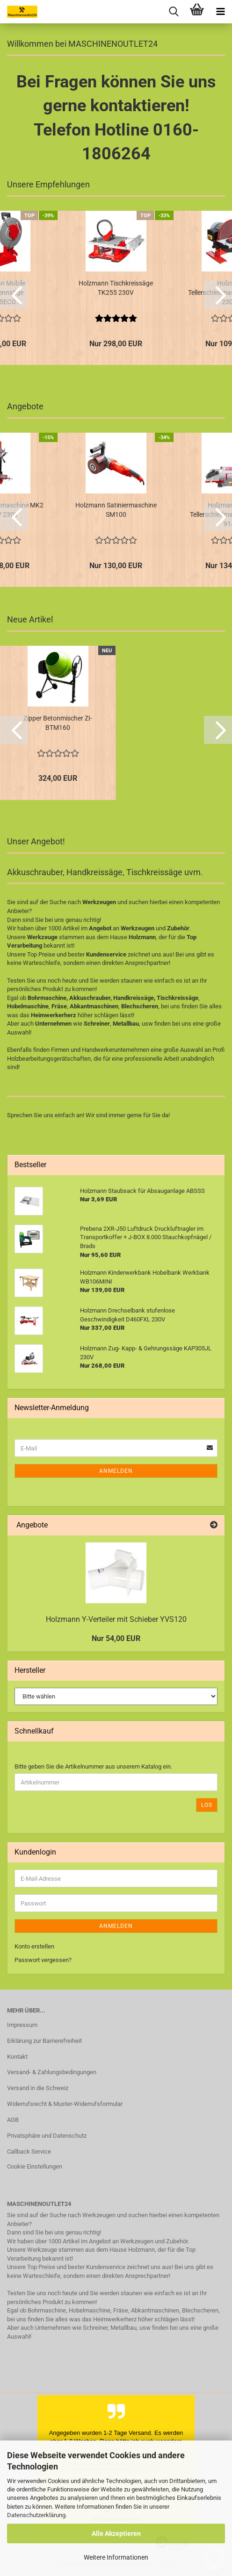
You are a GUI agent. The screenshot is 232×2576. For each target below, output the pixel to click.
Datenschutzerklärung (36, 2515)
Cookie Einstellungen (34, 2166)
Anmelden (116, 1471)
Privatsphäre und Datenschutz (47, 2135)
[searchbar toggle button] (173, 11)
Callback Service (29, 2151)
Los (206, 1805)
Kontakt (17, 2056)
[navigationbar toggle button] (220, 11)
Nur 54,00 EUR (116, 1638)
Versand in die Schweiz (37, 2087)
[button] (14, 295)
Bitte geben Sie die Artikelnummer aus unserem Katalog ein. (93, 1766)
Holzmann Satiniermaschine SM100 (116, 509)
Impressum (22, 2024)
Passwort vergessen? (43, 1959)
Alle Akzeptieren (116, 2533)
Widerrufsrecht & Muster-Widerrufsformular (65, 2103)
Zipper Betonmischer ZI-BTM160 (57, 722)
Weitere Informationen (116, 2557)
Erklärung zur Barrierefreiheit (44, 2040)
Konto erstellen (34, 1946)
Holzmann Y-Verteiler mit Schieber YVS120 (116, 1619)
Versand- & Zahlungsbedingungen (51, 2072)
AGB (13, 2119)
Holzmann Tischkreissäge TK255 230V (116, 287)
